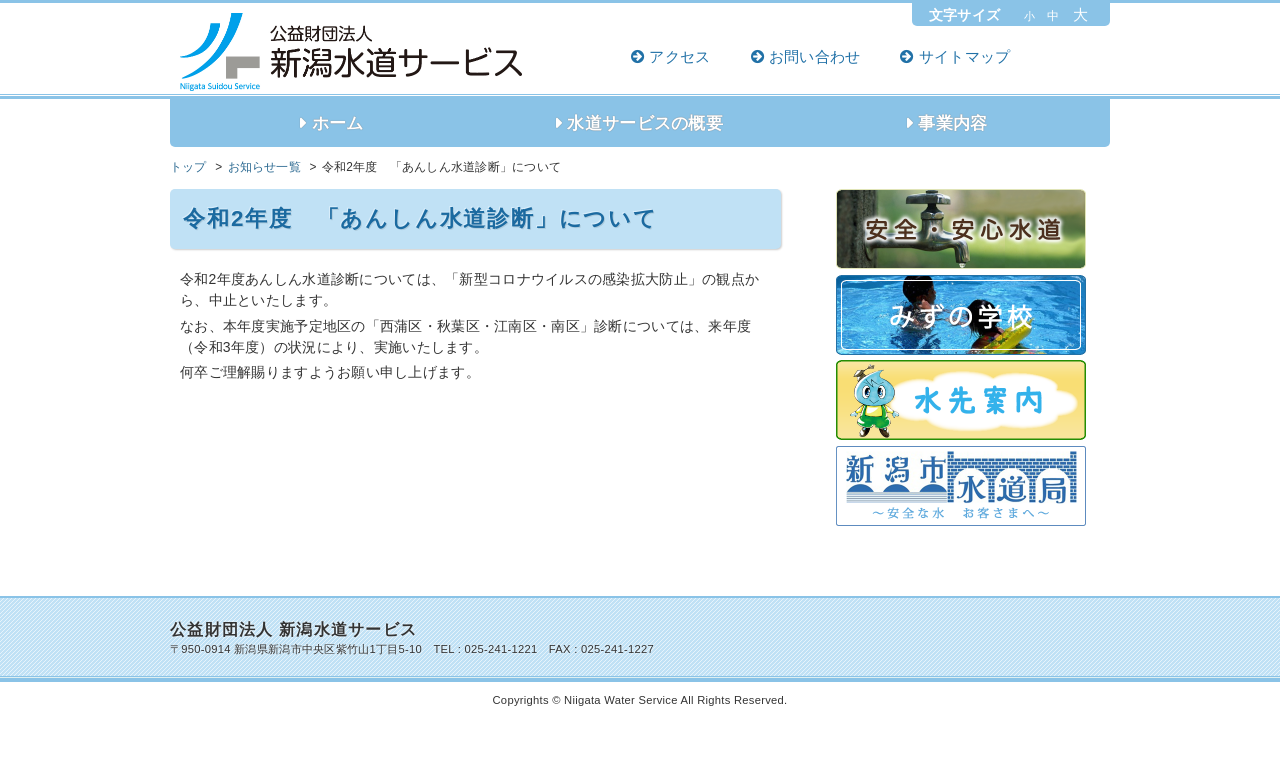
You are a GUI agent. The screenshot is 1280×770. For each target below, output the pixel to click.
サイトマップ (965, 56)
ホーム (338, 123)
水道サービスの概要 (645, 123)
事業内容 (952, 123)
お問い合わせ (815, 56)
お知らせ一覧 (264, 167)
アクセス (679, 56)
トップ (188, 167)
